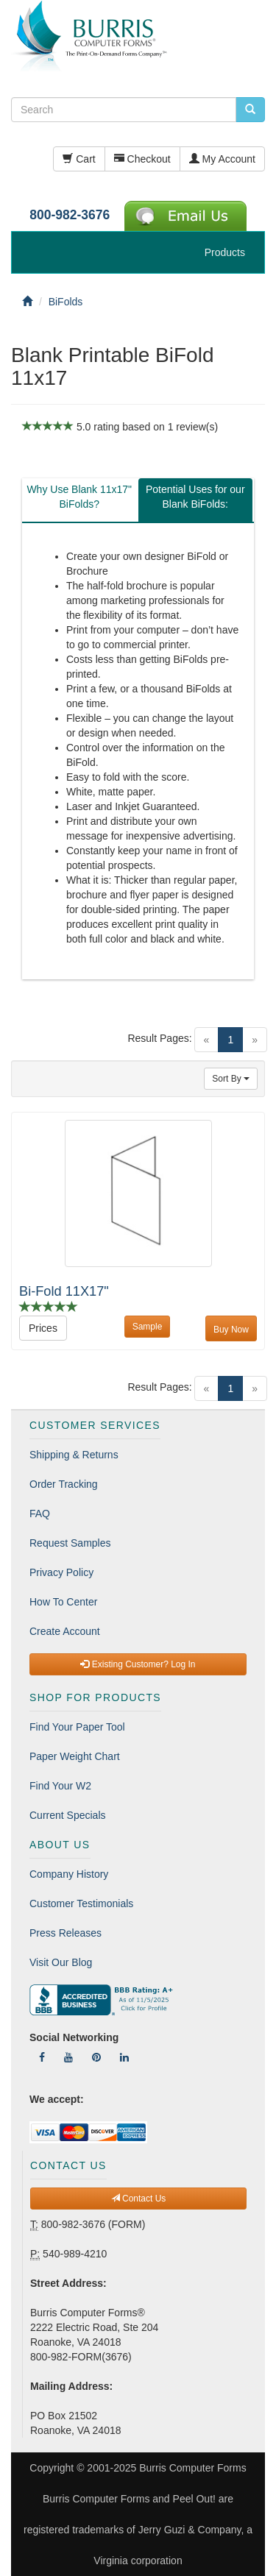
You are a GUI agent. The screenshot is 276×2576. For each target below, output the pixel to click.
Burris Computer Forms (192, 2468)
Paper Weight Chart (74, 1756)
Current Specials (67, 1815)
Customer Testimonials (81, 1903)
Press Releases (65, 1933)
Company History (68, 1874)
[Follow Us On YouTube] (68, 2057)
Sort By (231, 1079)
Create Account (64, 1631)
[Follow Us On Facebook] (41, 2057)
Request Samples (70, 1543)
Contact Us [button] (138, 2198)
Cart (79, 159)
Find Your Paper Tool (77, 1727)
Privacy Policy (61, 1572)
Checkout (142, 159)
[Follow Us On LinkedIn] (124, 2057)
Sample (147, 1326)
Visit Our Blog (60, 1962)
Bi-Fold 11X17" (64, 1291)
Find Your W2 (60, 1786)
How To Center (63, 1602)
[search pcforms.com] (250, 109)
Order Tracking (63, 1484)
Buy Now (231, 1329)
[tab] (79, 500)
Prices (43, 1328)
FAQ (39, 1513)
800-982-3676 (69, 214)
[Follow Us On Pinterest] (96, 2057)
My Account (222, 159)
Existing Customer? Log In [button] (137, 1664)
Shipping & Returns (73, 1455)
